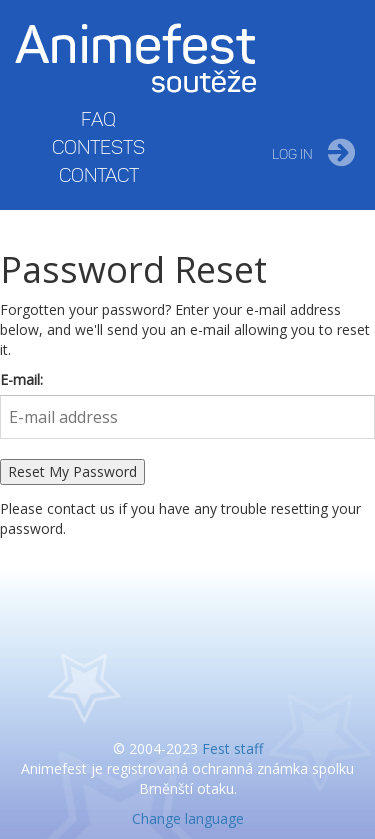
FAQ (98, 119)
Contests (98, 147)
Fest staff (232, 748)
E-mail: (21, 379)
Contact (99, 175)
